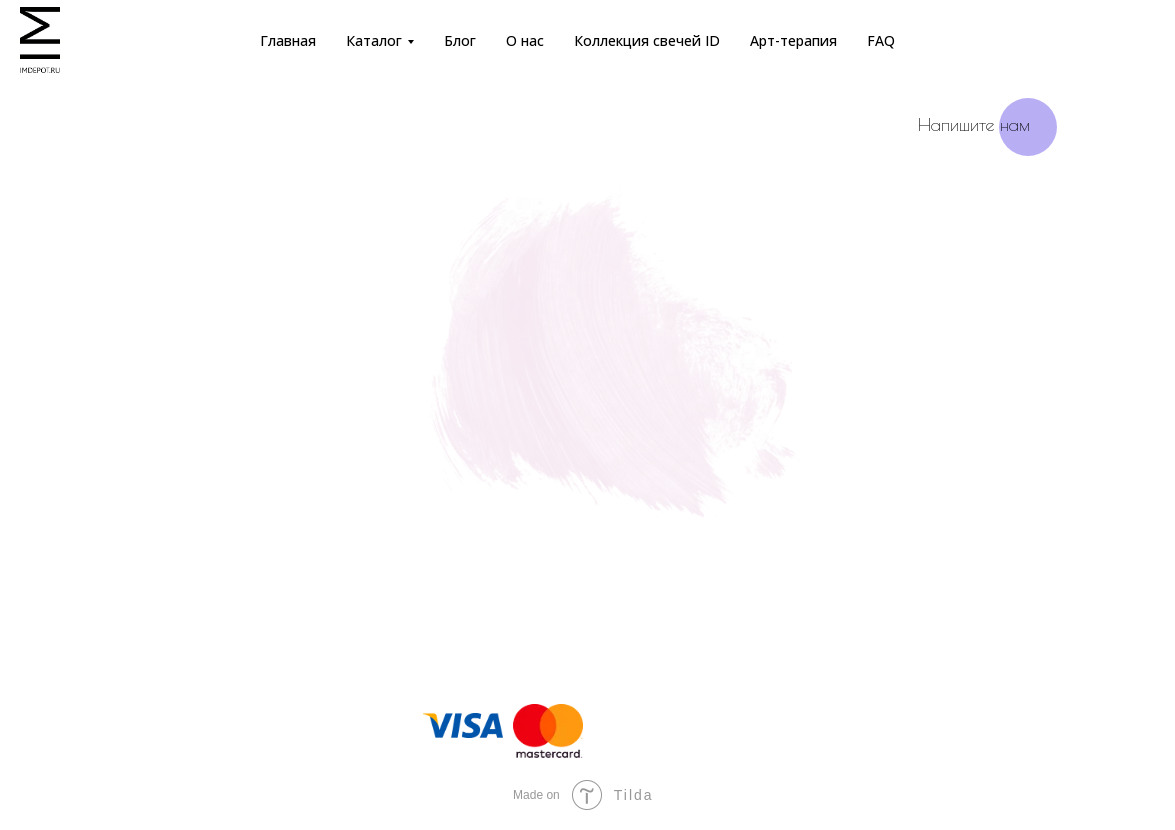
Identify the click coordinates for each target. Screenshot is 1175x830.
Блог (460, 40)
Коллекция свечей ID (647, 40)
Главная (288, 40)
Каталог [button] (374, 40)
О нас (525, 40)
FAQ (881, 40)
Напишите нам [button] (974, 124)
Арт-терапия (793, 40)
